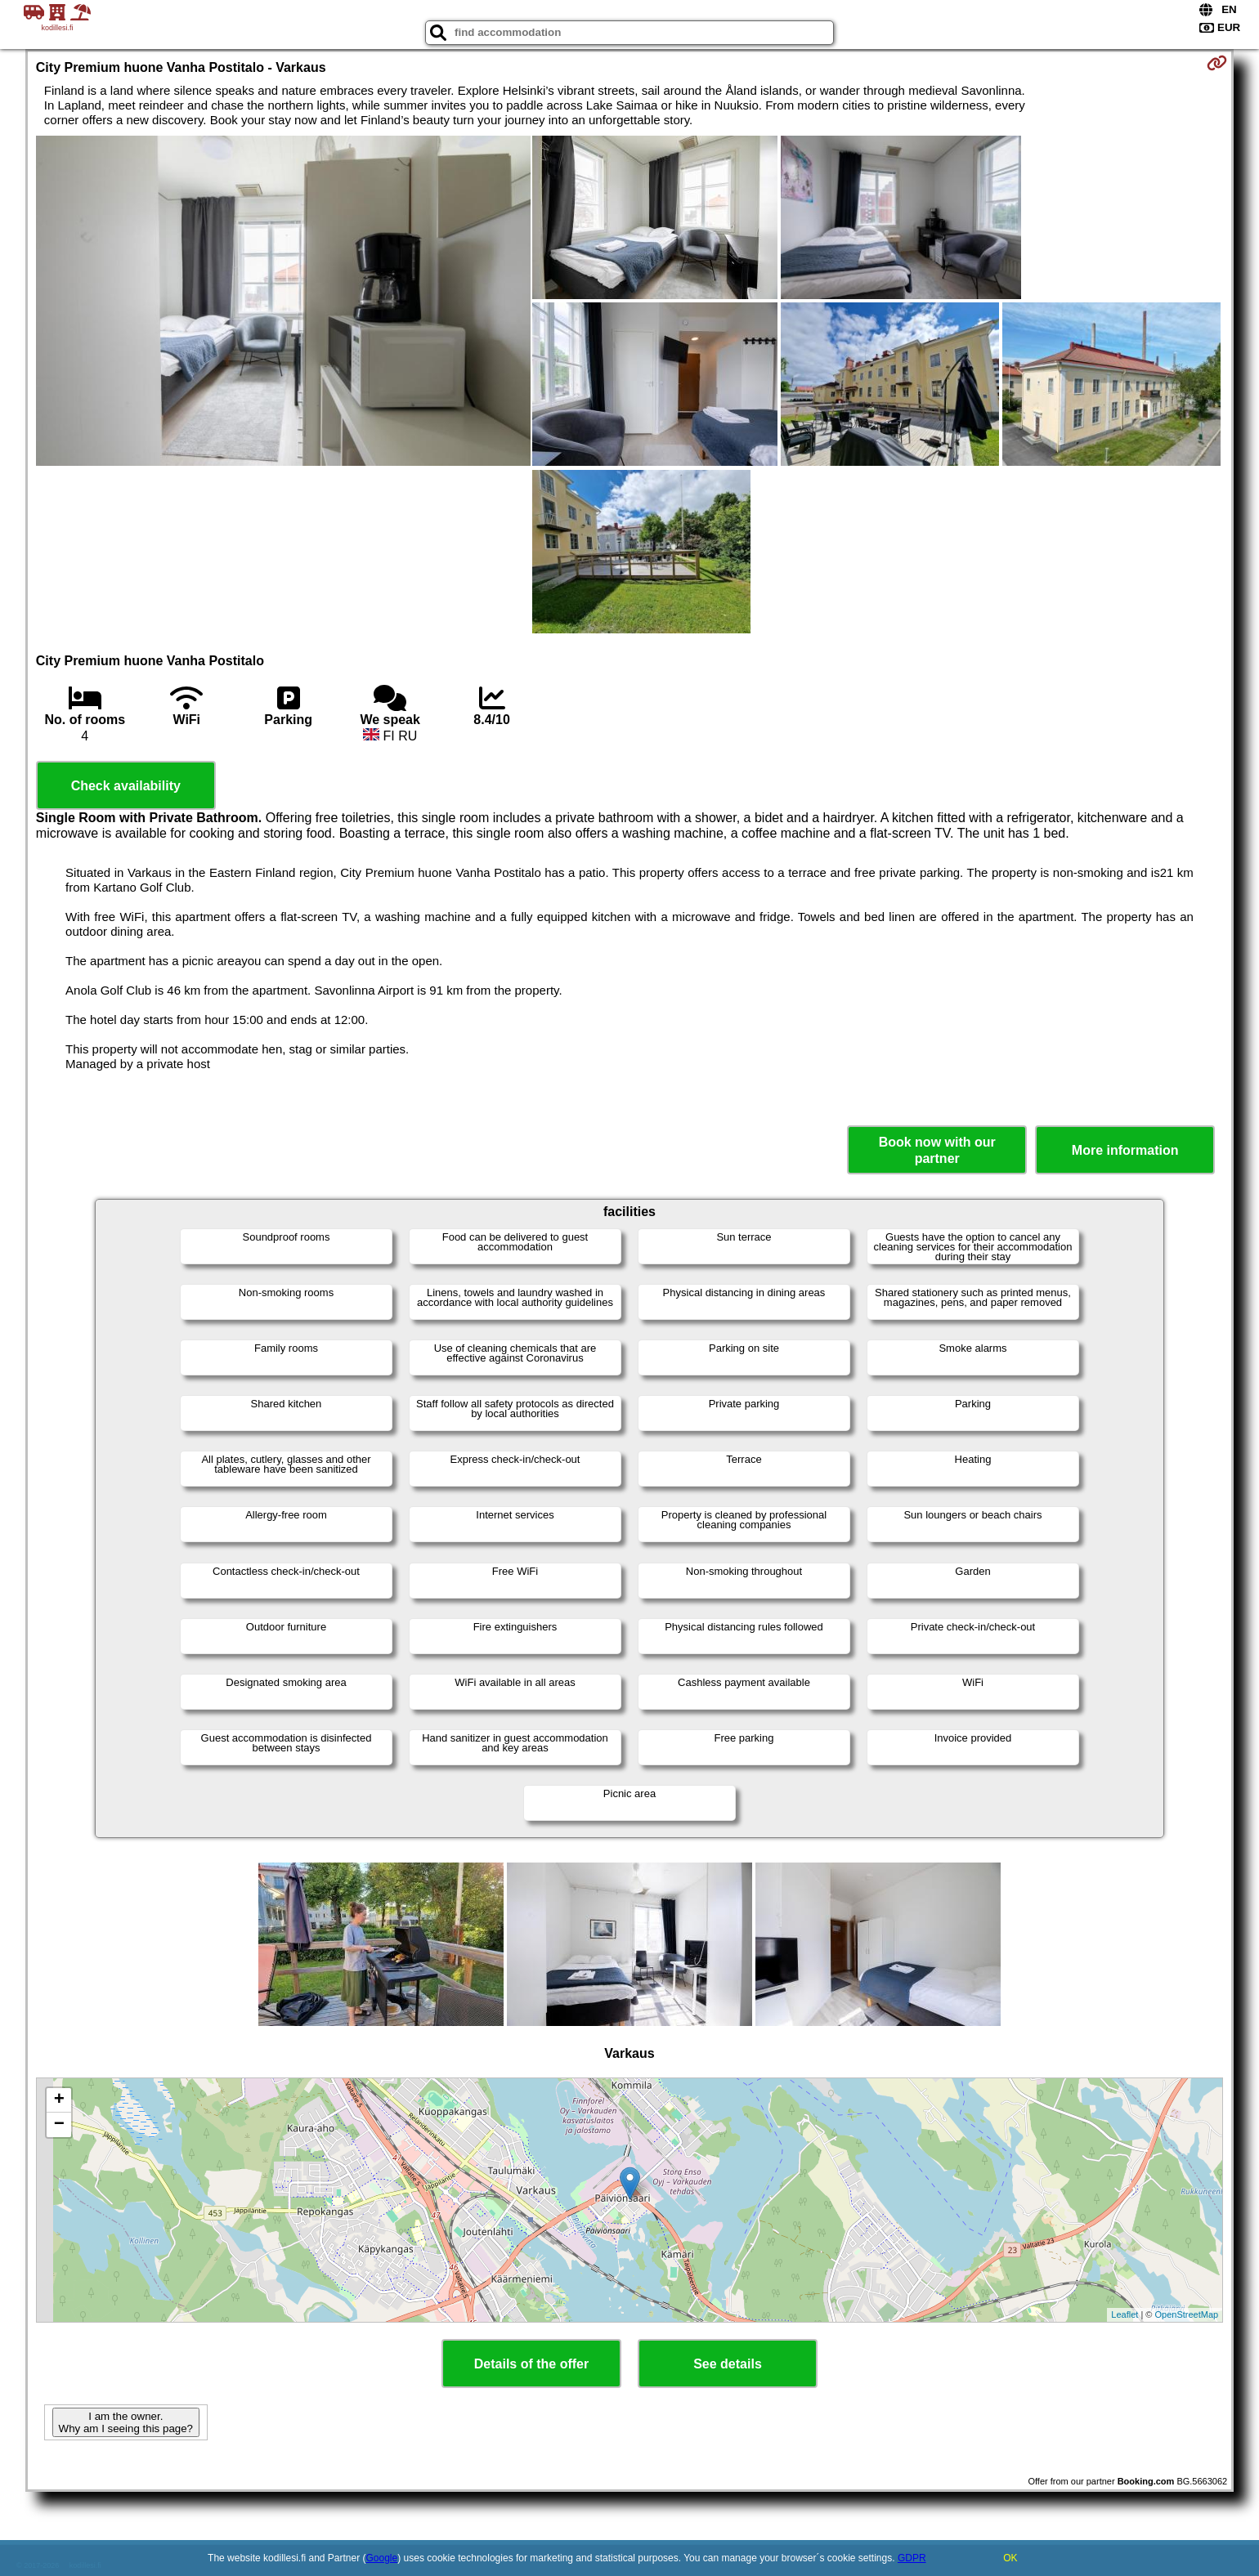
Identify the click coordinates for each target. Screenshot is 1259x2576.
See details (727, 2364)
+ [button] (59, 2100)
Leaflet (1124, 2314)
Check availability (126, 786)
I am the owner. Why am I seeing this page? (126, 2422)
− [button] (59, 2125)
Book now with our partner (937, 1150)
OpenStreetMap (1187, 2314)
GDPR (912, 2558)
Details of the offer (531, 2364)
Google (382, 2558)
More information (1125, 1150)
